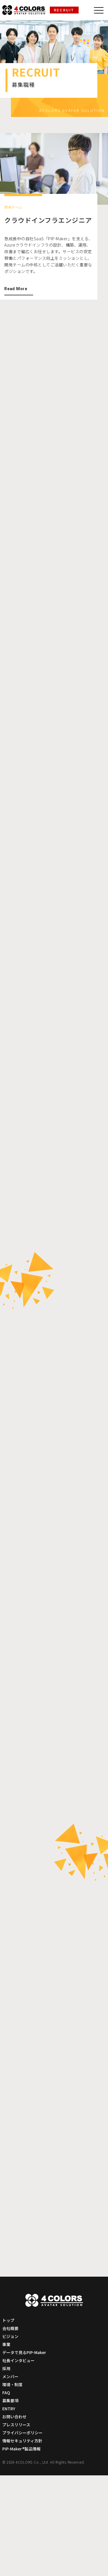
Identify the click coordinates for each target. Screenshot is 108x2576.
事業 (6, 2445)
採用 (6, 2469)
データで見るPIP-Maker (25, 2453)
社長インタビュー (19, 2461)
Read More (15, 298)
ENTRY (9, 2509)
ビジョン (10, 2437)
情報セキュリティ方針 (23, 2541)
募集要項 (10, 2501)
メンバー (10, 2477)
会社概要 (10, 2429)
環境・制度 (13, 2485)
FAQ (6, 2493)
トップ (8, 2421)
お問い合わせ (15, 2517)
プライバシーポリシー (23, 2533)
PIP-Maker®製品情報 (23, 2549)
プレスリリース (17, 2525)
